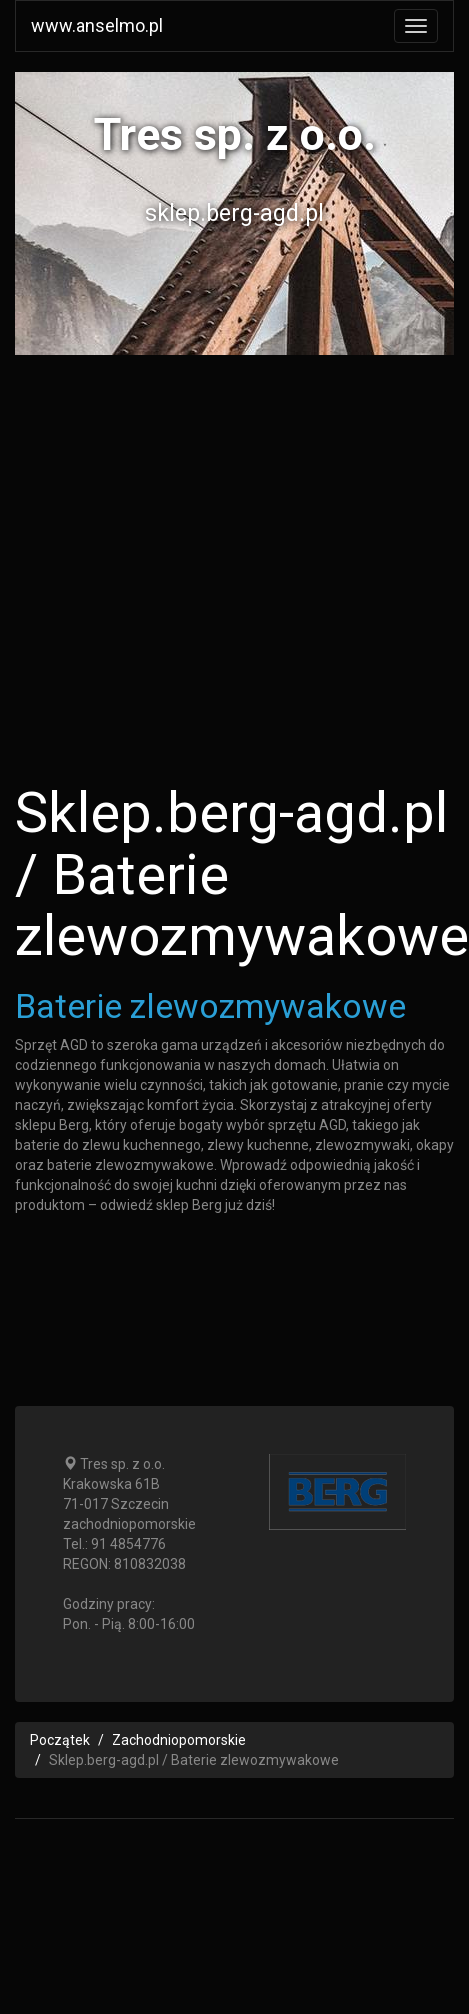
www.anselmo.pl (97, 25)
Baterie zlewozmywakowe (210, 1006)
